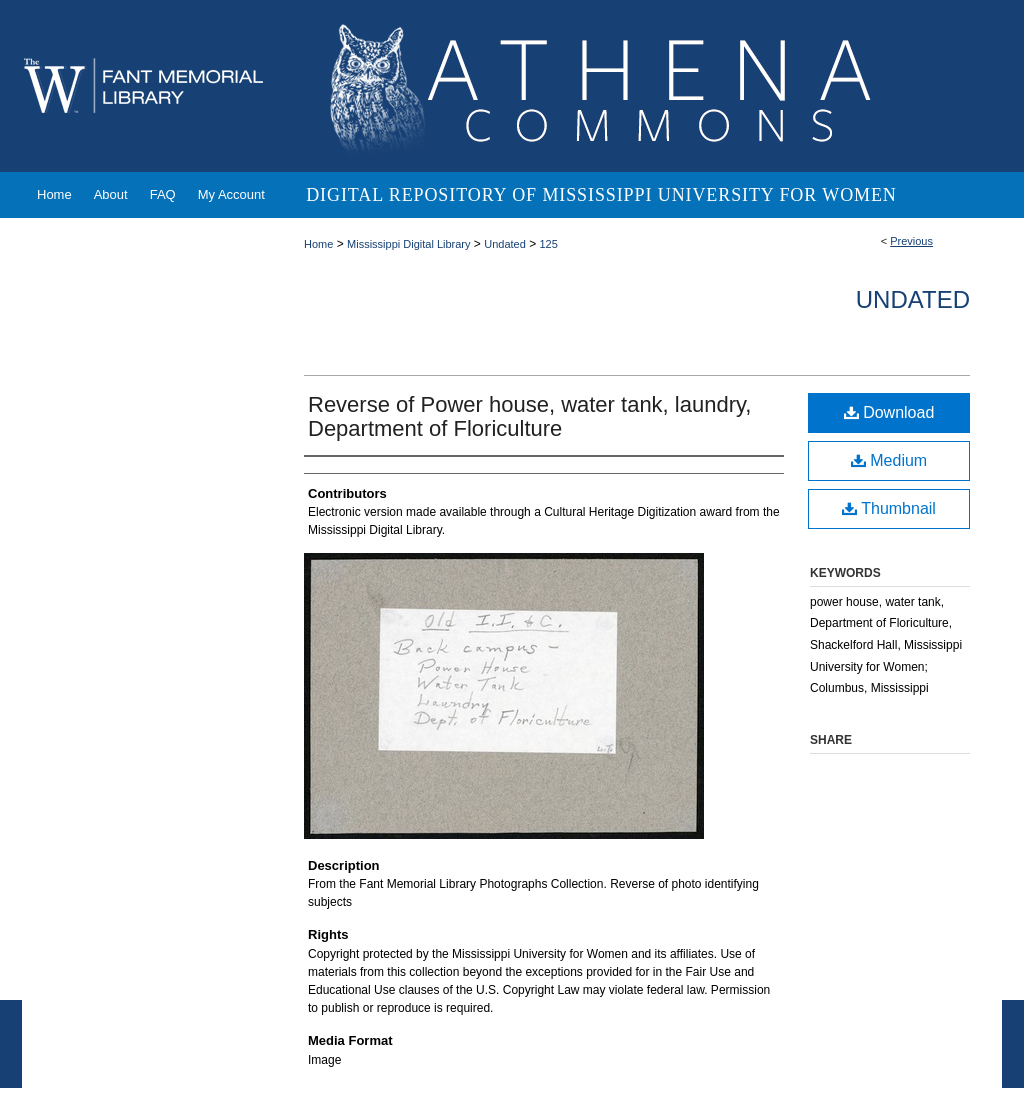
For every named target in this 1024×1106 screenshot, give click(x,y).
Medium (889, 460)
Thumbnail (889, 508)
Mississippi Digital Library (408, 244)
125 (548, 244)
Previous (911, 241)
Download (889, 412)
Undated (505, 244)
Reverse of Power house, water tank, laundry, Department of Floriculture (529, 416)
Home (318, 244)
